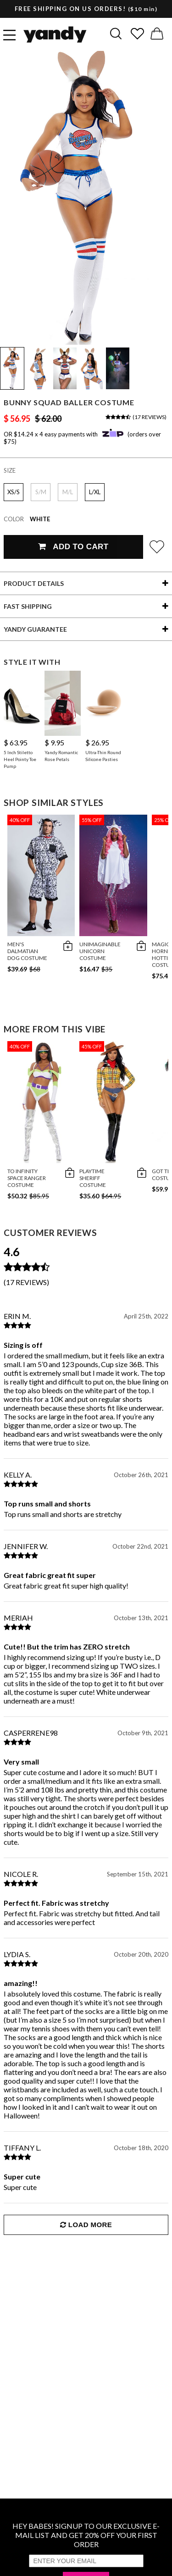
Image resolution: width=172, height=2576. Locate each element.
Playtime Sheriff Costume (92, 1178)
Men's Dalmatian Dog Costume (27, 951)
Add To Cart (73, 546)
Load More (86, 2224)
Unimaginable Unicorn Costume (100, 951)
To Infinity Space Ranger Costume (26, 1178)
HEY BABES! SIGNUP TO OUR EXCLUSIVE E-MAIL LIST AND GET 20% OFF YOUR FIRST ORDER (86, 2534)
